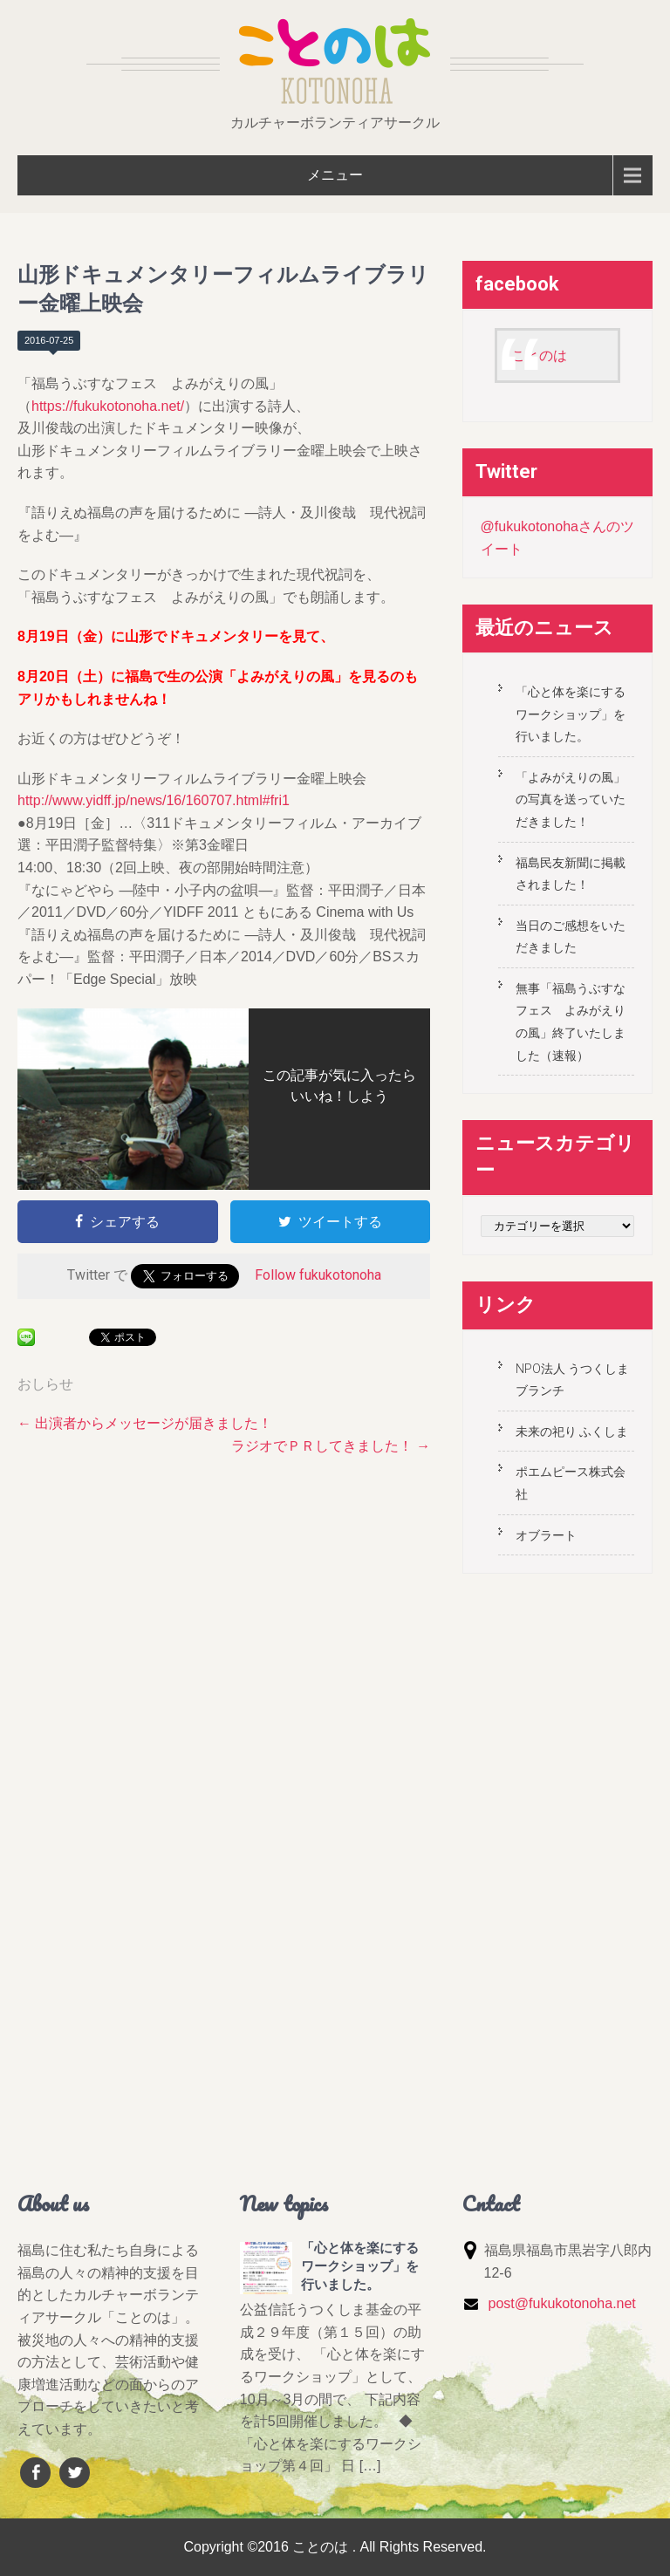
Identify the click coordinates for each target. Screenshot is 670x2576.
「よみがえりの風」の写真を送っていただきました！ (571, 799)
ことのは (539, 355)
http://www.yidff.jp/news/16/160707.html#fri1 (153, 800)
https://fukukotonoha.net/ (107, 406)
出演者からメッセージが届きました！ (144, 1423)
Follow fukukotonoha (318, 1275)
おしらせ (45, 1384)
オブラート (546, 1535)
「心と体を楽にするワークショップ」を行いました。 (571, 714)
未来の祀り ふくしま (572, 1431)
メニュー (335, 174)
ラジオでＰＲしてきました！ (330, 1445)
